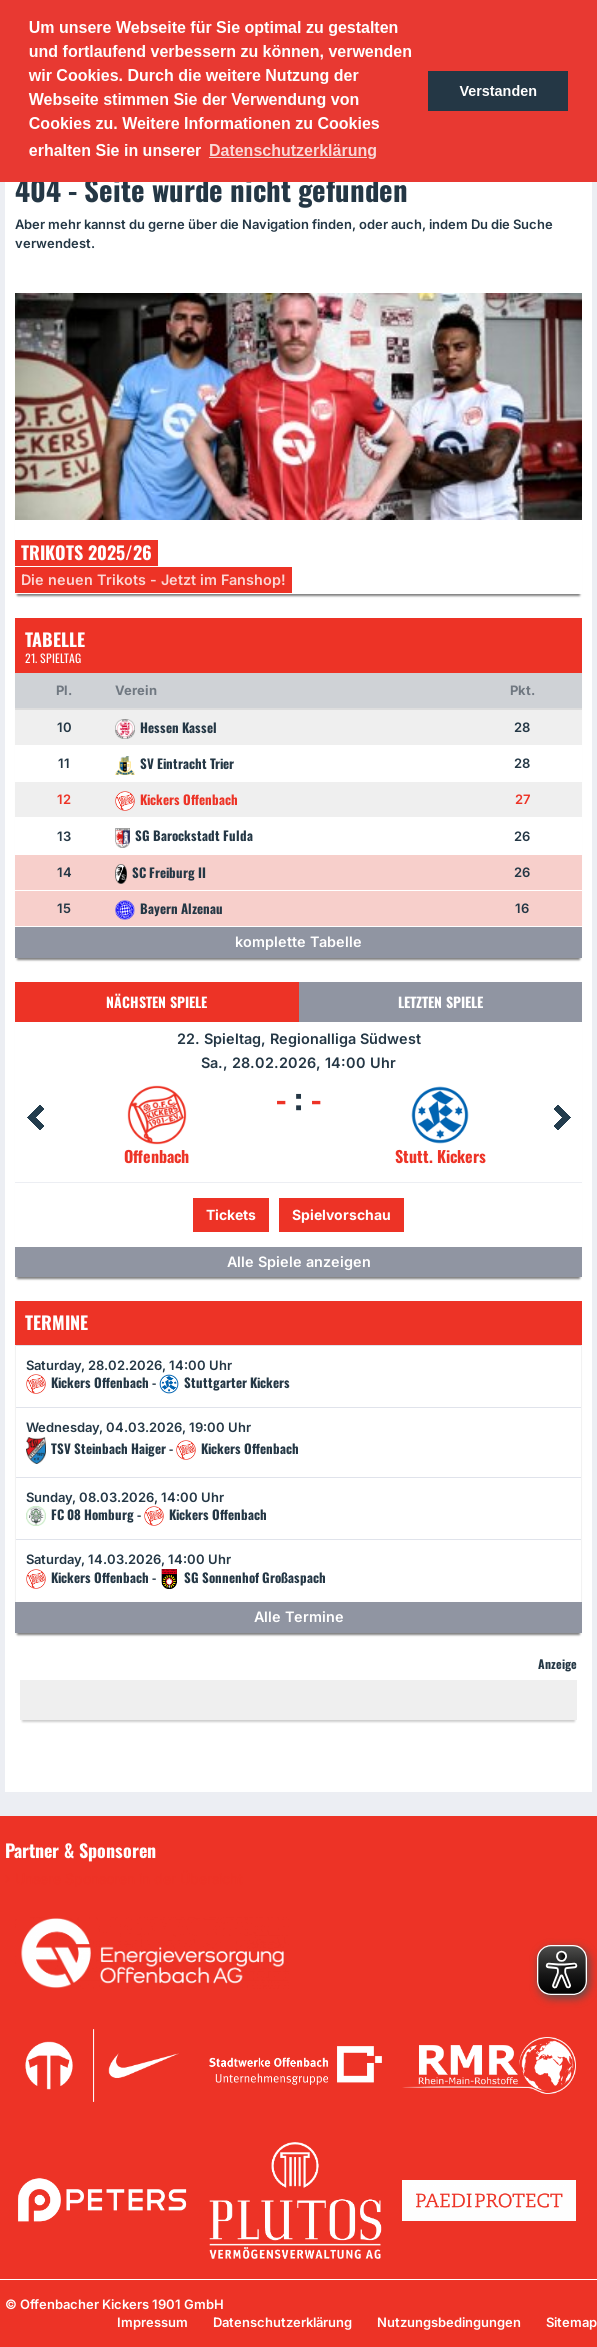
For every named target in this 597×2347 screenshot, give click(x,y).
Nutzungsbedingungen (449, 2322)
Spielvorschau (341, 1214)
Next (562, 1118)
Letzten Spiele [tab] (440, 1001)
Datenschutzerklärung (282, 2322)
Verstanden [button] (498, 91)
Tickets (231, 1214)
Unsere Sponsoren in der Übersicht (129, 1879)
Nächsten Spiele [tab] (156, 1001)
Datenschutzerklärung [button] (293, 150)
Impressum (152, 2322)
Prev (35, 1118)
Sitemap (571, 2322)
